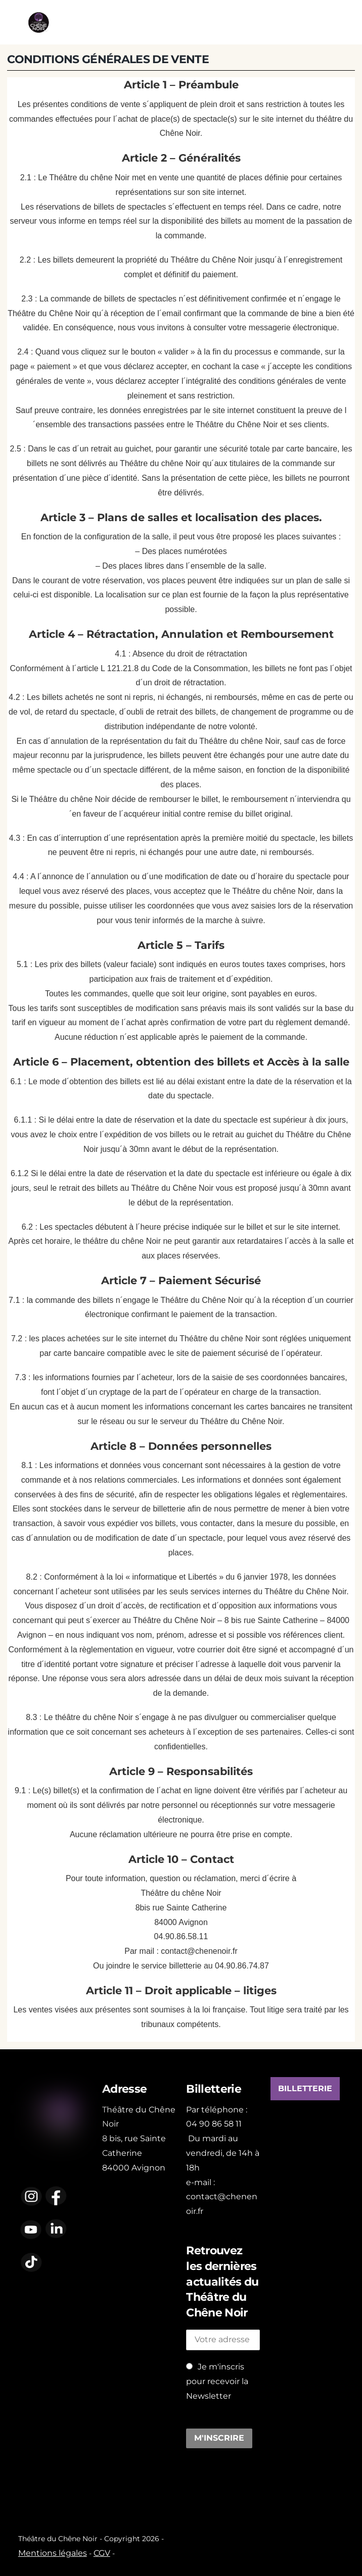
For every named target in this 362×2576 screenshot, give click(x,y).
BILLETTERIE (305, 2089)
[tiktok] (30, 2262)
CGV (102, 2553)
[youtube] (30, 2229)
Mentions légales (52, 2553)
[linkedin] (56, 2229)
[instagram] (30, 2195)
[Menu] (343, 22)
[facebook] (56, 2195)
